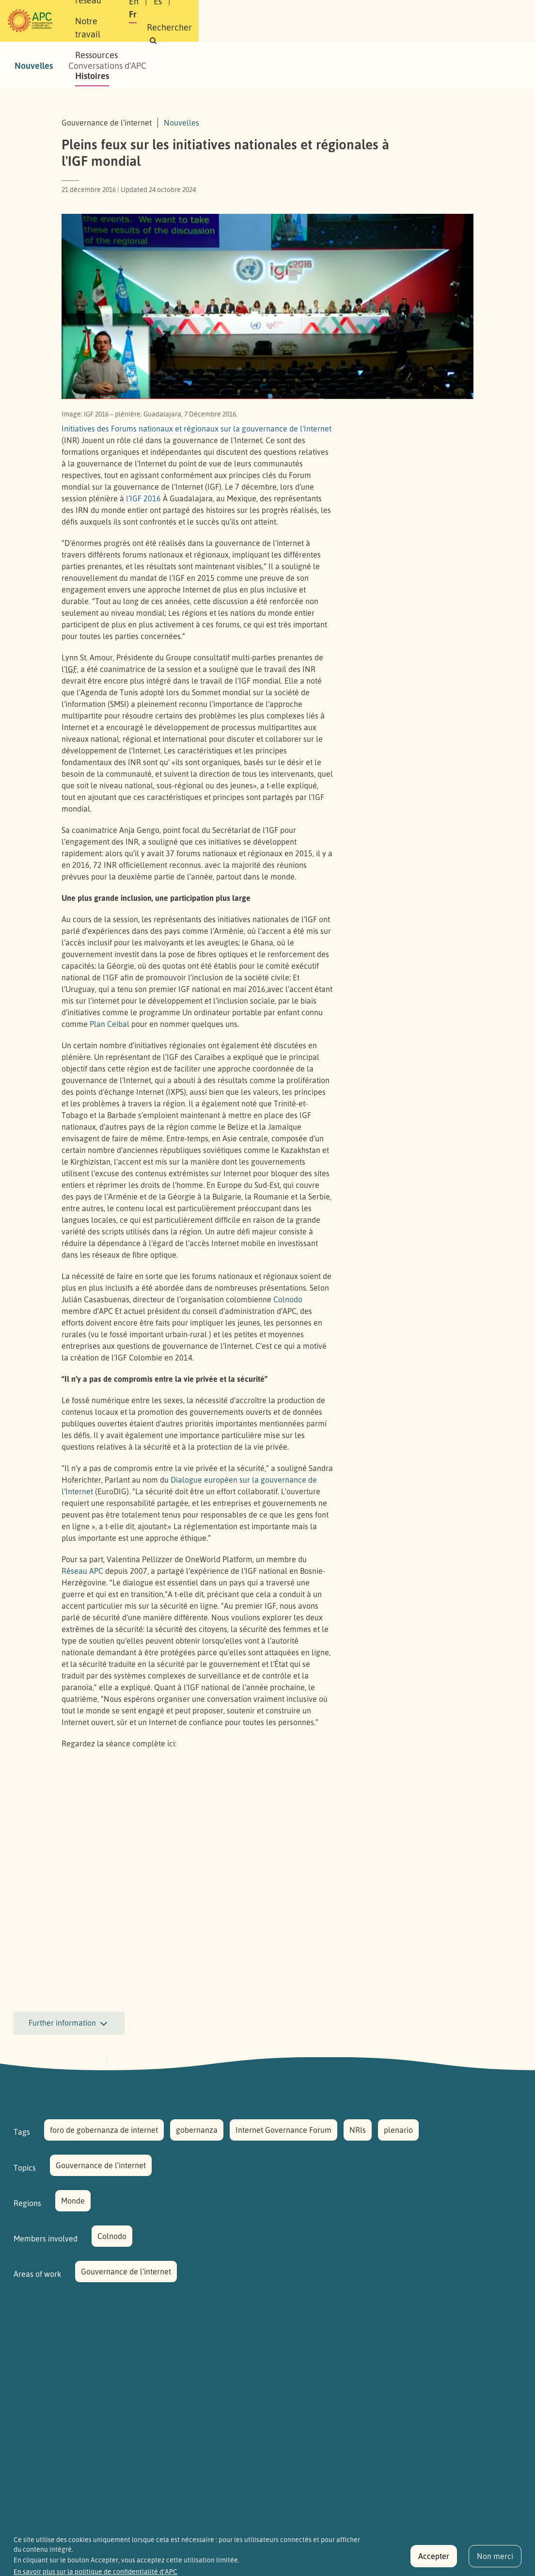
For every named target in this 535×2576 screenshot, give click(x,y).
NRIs (357, 2130)
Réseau (82, 1571)
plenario (398, 2130)
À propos (126, 10)
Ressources (308, 10)
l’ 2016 (143, 498)
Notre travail (247, 10)
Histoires (127, 31)
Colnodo (287, 1299)
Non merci (495, 2556)
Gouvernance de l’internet (126, 2271)
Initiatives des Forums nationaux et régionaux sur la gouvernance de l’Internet (196, 428)
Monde (73, 2201)
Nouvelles (34, 65)
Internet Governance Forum (283, 2130)
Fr (406, 14)
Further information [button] (69, 2024)
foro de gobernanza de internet (104, 2130)
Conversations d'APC (107, 65)
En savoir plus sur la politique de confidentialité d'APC (95, 2571)
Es (383, 14)
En (359, 14)
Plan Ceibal (109, 1024)
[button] (407, 27)
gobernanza (197, 2130)
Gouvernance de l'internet (101, 2165)
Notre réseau (183, 10)
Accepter (433, 2556)
